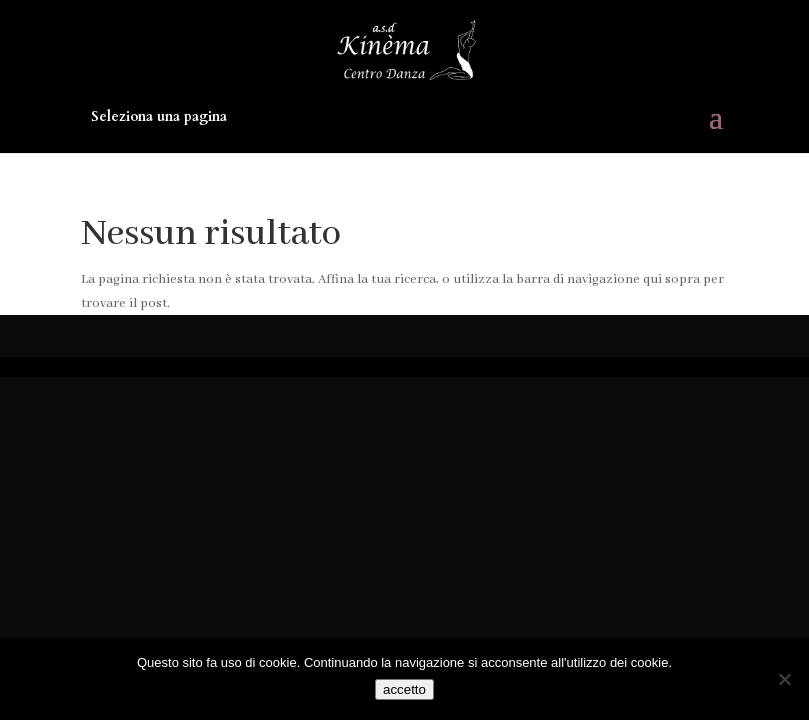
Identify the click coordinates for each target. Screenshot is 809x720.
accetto (404, 689)
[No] (784, 679)
